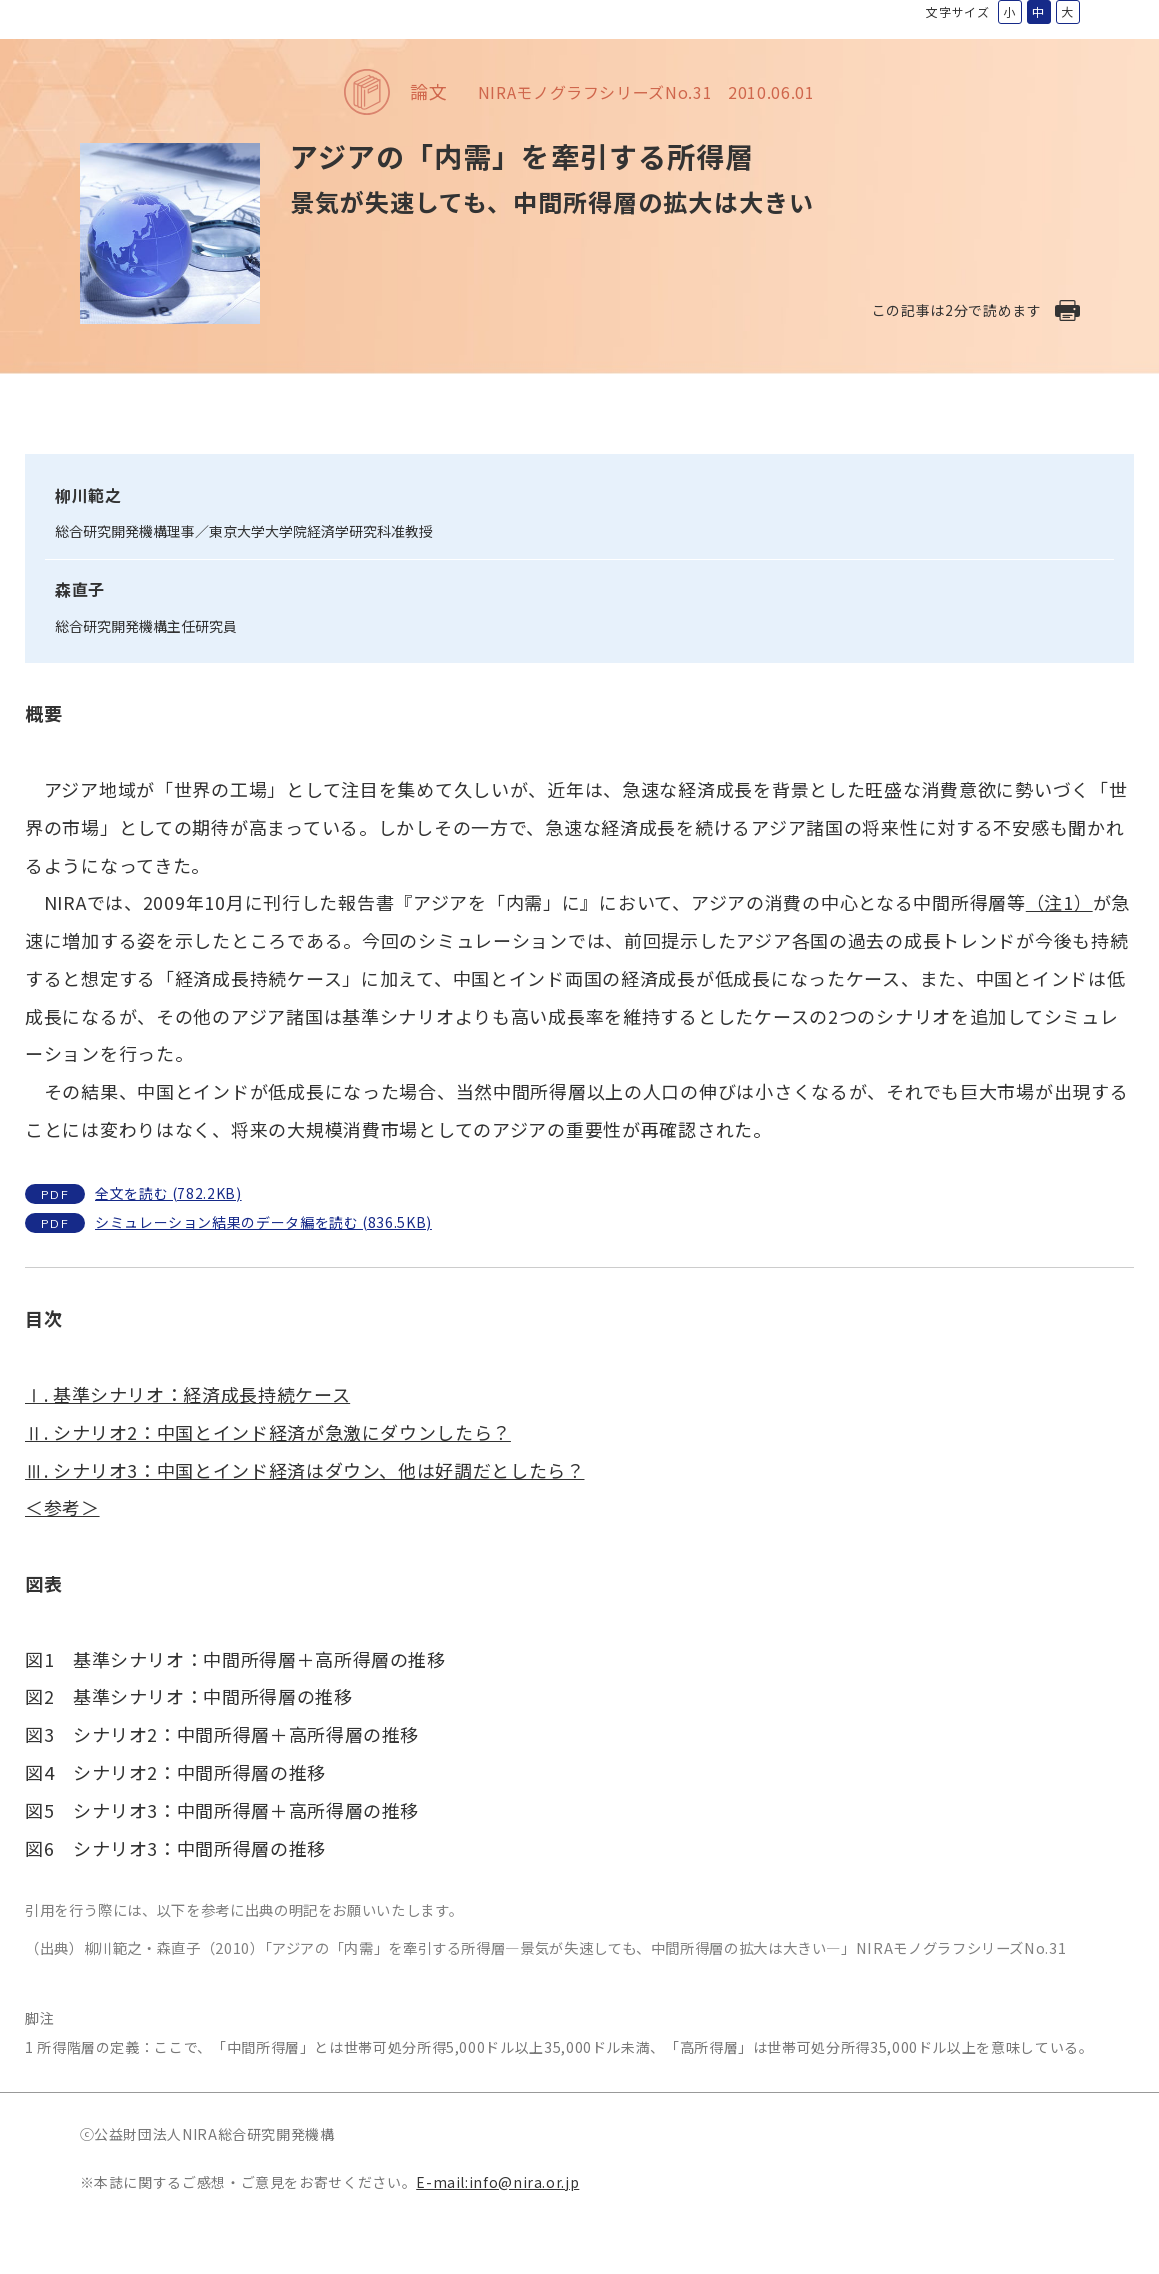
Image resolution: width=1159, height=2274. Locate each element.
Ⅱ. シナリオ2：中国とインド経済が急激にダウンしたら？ (268, 1432)
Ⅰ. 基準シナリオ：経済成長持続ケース (187, 1394)
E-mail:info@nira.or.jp (497, 2182)
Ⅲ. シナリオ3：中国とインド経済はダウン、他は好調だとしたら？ (304, 1470)
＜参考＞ (62, 1507)
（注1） (1059, 902)
